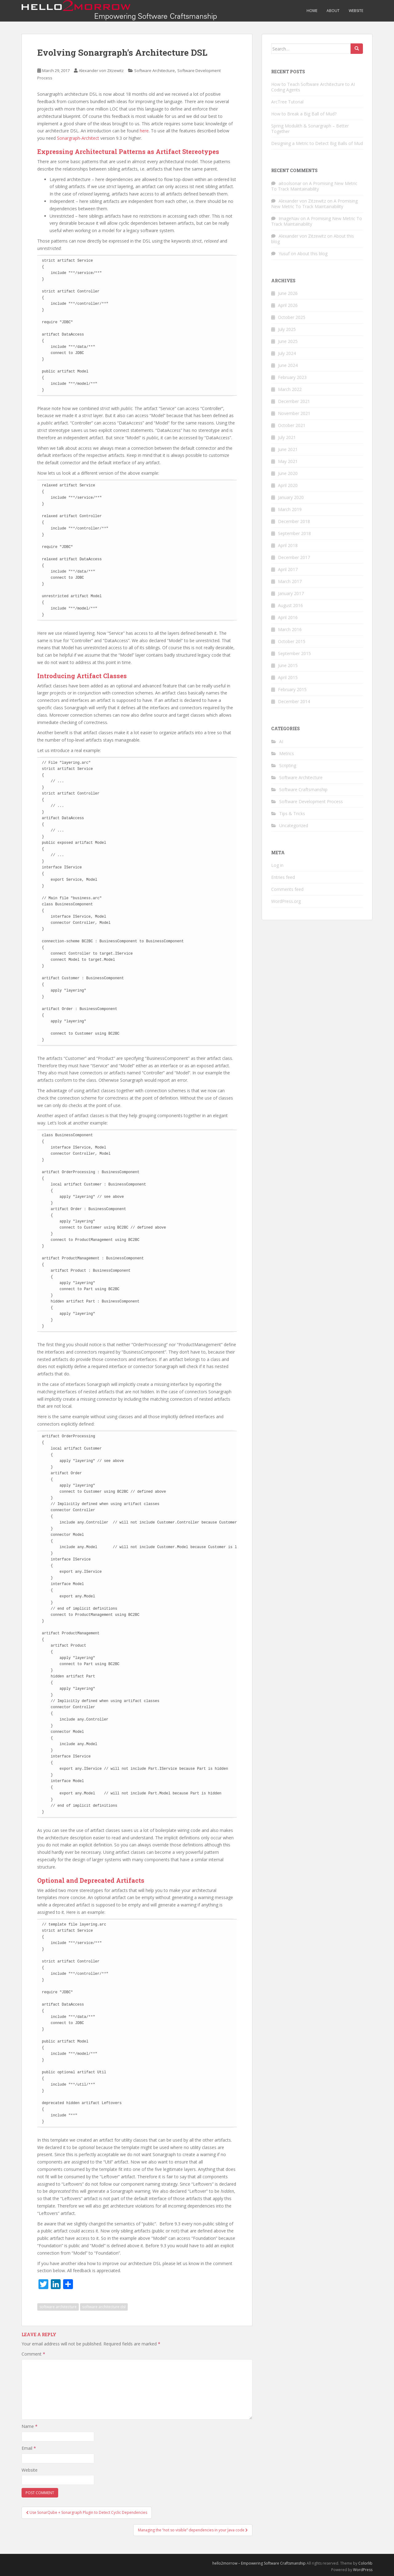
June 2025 (288, 341)
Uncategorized (293, 825)
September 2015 (294, 653)
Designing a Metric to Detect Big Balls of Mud (317, 143)
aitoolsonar (290, 183)
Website (356, 10)
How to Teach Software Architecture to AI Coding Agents (313, 87)
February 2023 (292, 377)
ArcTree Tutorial (287, 102)
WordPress (362, 2569)
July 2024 (287, 353)
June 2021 (288, 449)
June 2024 (288, 365)
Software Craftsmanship (303, 789)
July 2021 (287, 437)
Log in (277, 865)
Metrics (286, 753)
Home (312, 10)
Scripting (287, 765)
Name (30, 2426)
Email (29, 2448)
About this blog (312, 253)
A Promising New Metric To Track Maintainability (314, 186)
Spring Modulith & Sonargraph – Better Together (310, 128)
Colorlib (365, 2563)
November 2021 (294, 413)
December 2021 (294, 401)
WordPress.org (286, 901)
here (144, 131)
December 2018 (294, 521)
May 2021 (288, 461)
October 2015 (291, 641)
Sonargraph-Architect (78, 138)
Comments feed (287, 889)
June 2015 (288, 665)
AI (281, 741)
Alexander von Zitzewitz (101, 70)
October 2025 (291, 317)
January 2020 (291, 497)
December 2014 (294, 701)
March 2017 (290, 581)
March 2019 (290, 509)
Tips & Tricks (292, 813)
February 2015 (292, 689)
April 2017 (288, 569)
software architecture (58, 2306)
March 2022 (290, 389)
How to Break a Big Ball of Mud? (303, 114)
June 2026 (288, 293)
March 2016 (290, 629)
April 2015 (288, 677)
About (333, 10)
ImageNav (289, 218)
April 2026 (288, 305)
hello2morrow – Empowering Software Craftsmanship (259, 2563)
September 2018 (294, 533)
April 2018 (288, 545)
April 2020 (288, 485)
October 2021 (291, 425)
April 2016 (288, 617)
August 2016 (290, 605)
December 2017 (294, 557)
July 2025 (287, 329)
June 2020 (288, 473)
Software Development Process (311, 801)
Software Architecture (154, 70)
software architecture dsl (104, 2306)
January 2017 (291, 593)
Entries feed (283, 877)
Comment (33, 2354)
